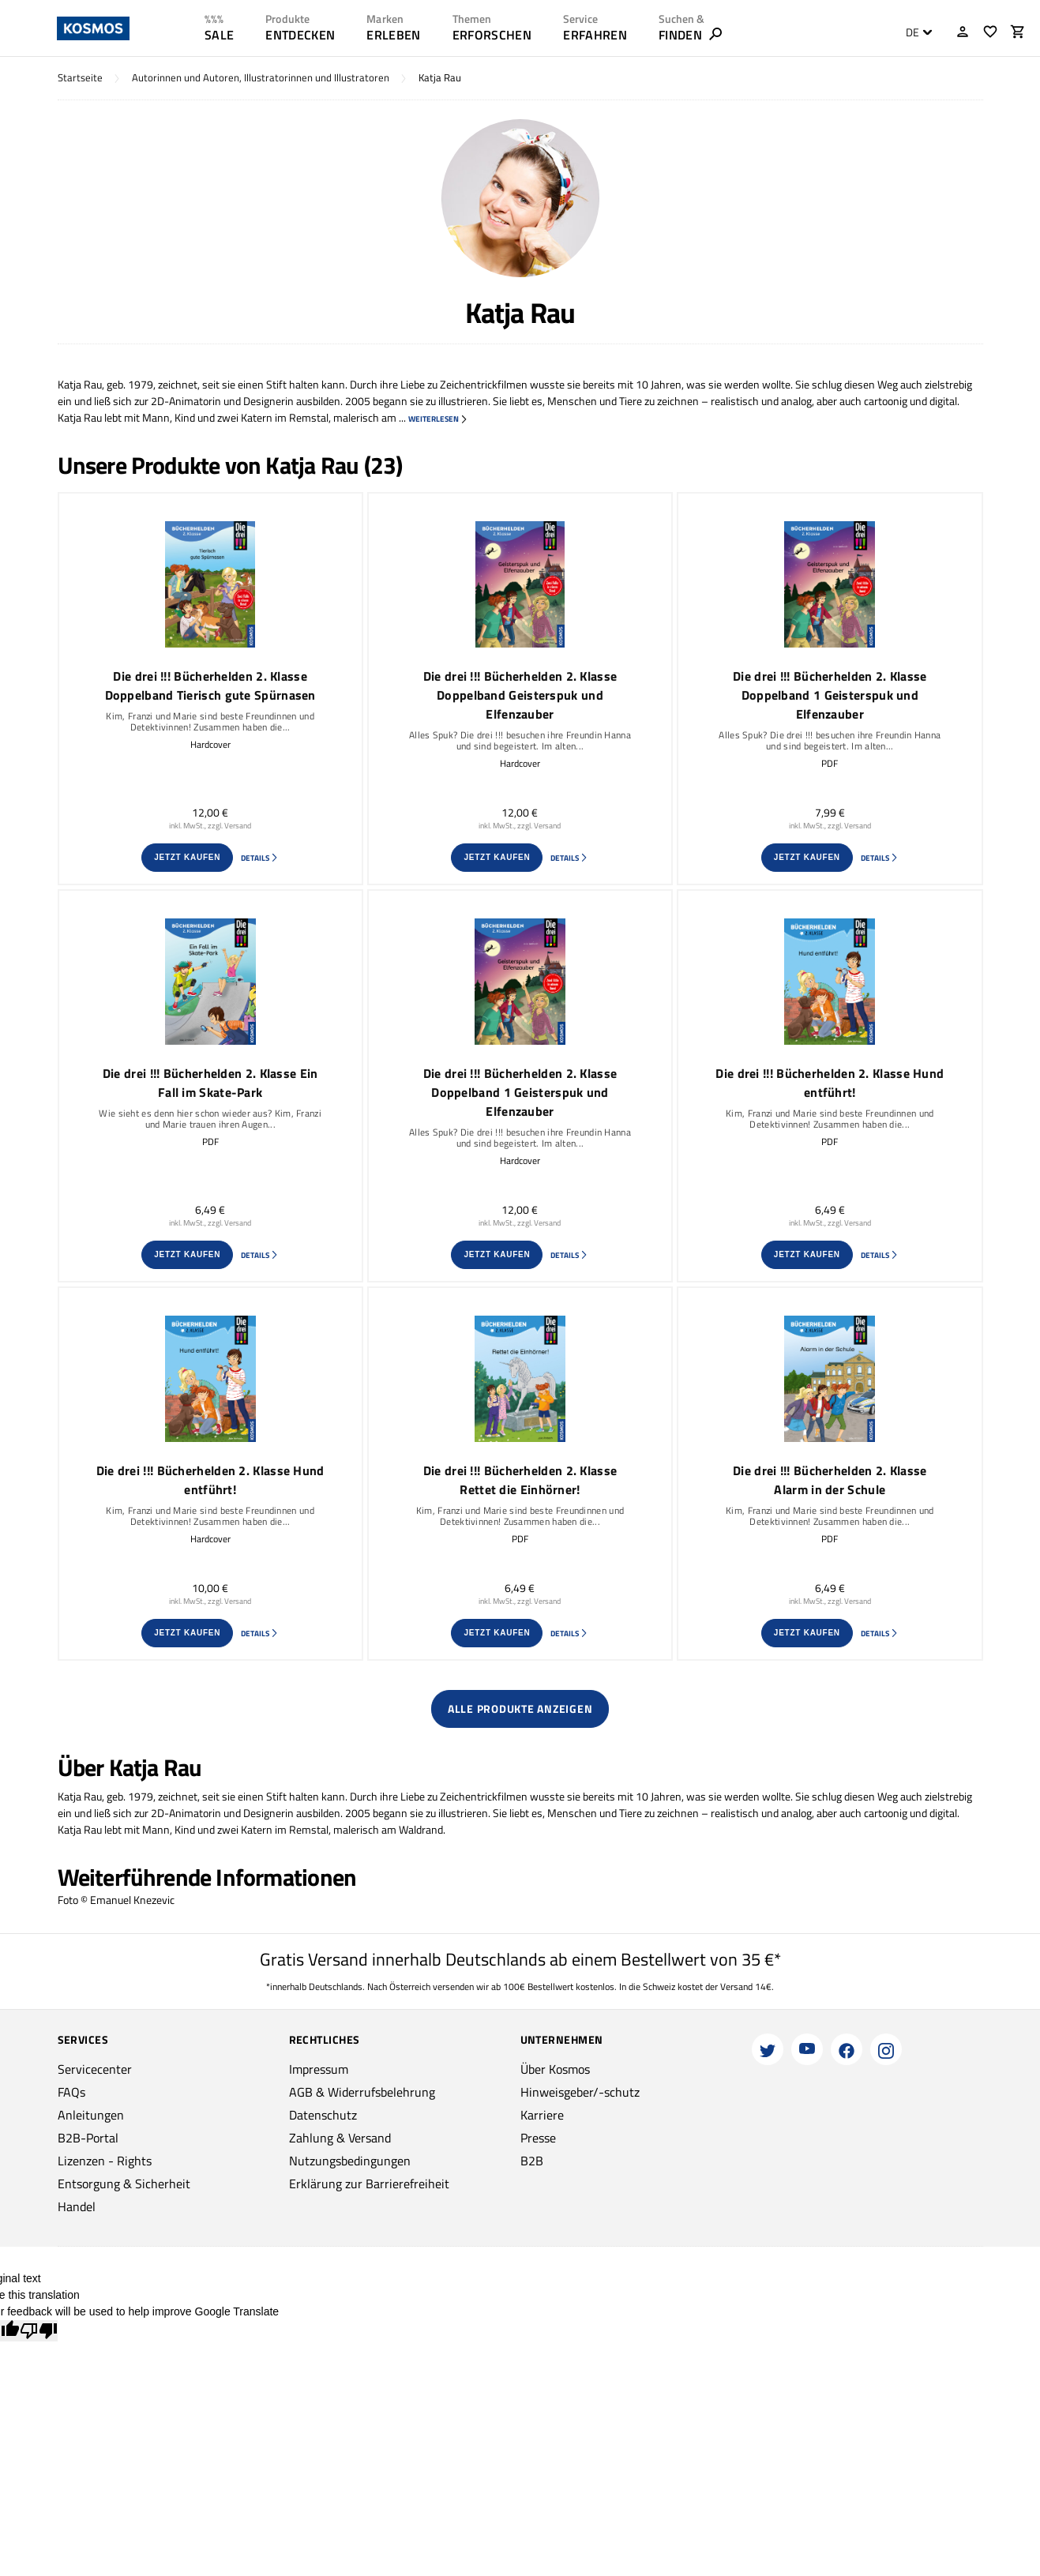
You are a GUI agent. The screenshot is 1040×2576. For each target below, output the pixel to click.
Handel (77, 2206)
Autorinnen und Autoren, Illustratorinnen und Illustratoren (260, 77)
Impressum (318, 2069)
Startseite (80, 77)
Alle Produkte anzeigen (520, 1708)
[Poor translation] (39, 2330)
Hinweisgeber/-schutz (580, 2091)
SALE (219, 34)
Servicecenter (95, 2069)
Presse (538, 2137)
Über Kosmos (555, 2069)
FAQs (71, 2091)
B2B (531, 2160)
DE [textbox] (912, 32)
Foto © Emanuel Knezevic (116, 1899)
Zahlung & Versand (340, 2137)
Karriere (542, 2114)
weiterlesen (438, 419)
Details (260, 858)
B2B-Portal (88, 2137)
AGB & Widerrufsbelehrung (362, 2091)
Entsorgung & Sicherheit (124, 2183)
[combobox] (915, 32)
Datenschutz (323, 2114)
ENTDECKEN (300, 34)
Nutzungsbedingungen (350, 2160)
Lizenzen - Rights (105, 2160)
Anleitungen (91, 2114)
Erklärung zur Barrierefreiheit (369, 2183)
